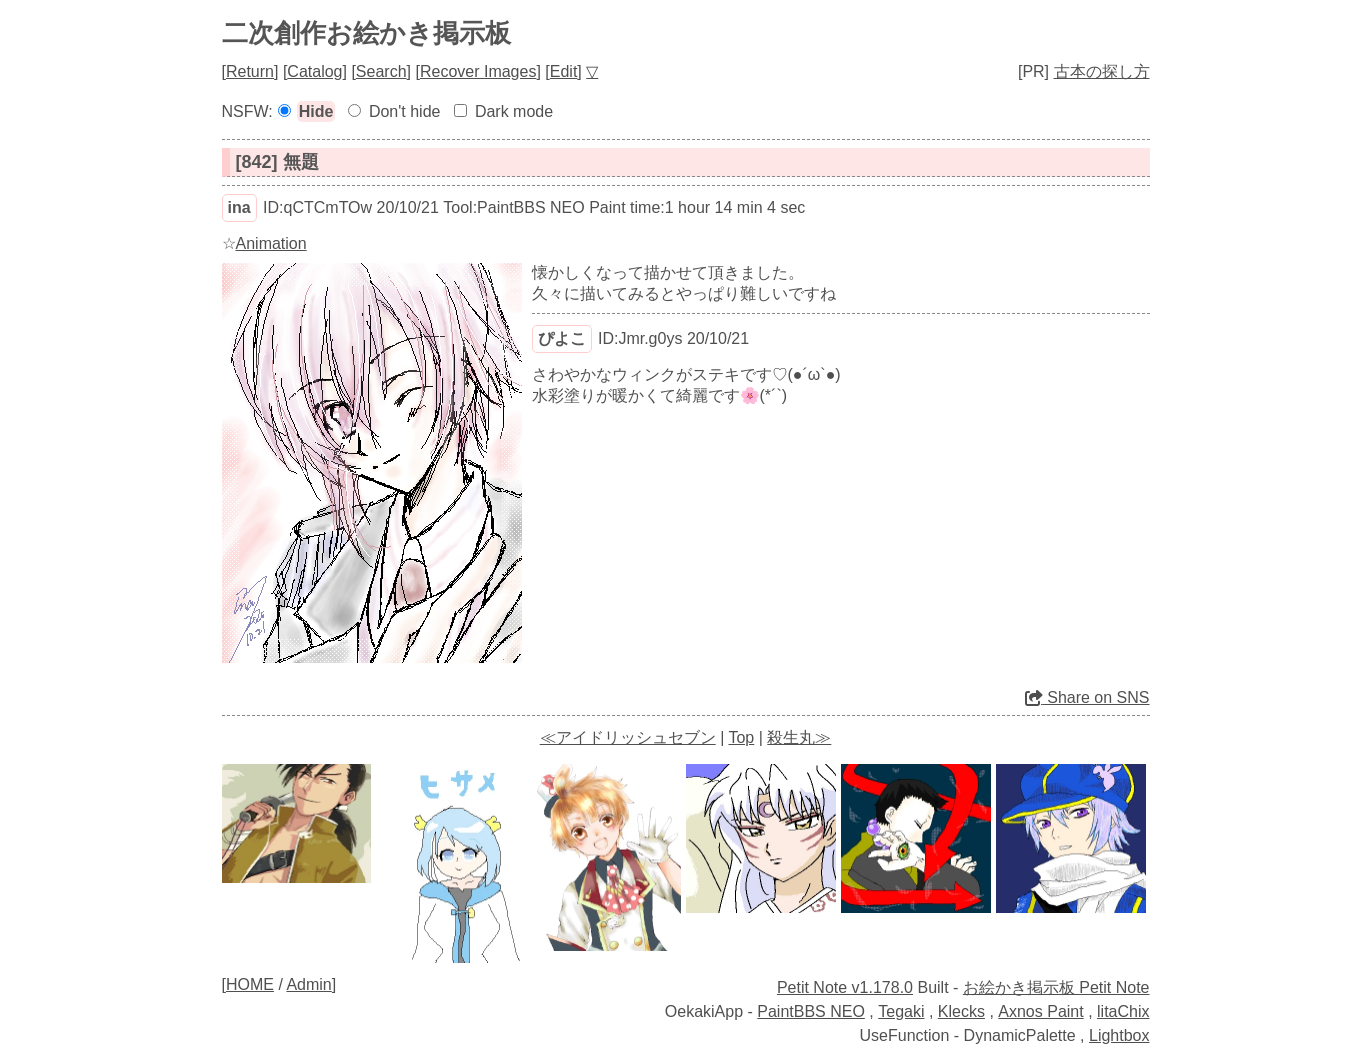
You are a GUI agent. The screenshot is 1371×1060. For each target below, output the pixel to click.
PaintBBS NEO (811, 1011)
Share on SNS (1087, 697)
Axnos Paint (1040, 1011)
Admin (308, 984)
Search (381, 71)
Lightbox (1119, 1035)
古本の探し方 (1102, 71)
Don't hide (405, 111)
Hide (316, 111)
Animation (271, 243)
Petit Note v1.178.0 (845, 987)
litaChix (1123, 1011)
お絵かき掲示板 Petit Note (1056, 987)
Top (741, 737)
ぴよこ (562, 338)
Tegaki (901, 1011)
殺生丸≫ (799, 737)
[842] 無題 (277, 162)
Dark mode (514, 111)
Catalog (314, 71)
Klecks (961, 1011)
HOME (250, 984)
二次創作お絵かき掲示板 (366, 33)
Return (250, 71)
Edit (564, 71)
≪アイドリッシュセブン (628, 737)
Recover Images (478, 71)
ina (239, 207)
